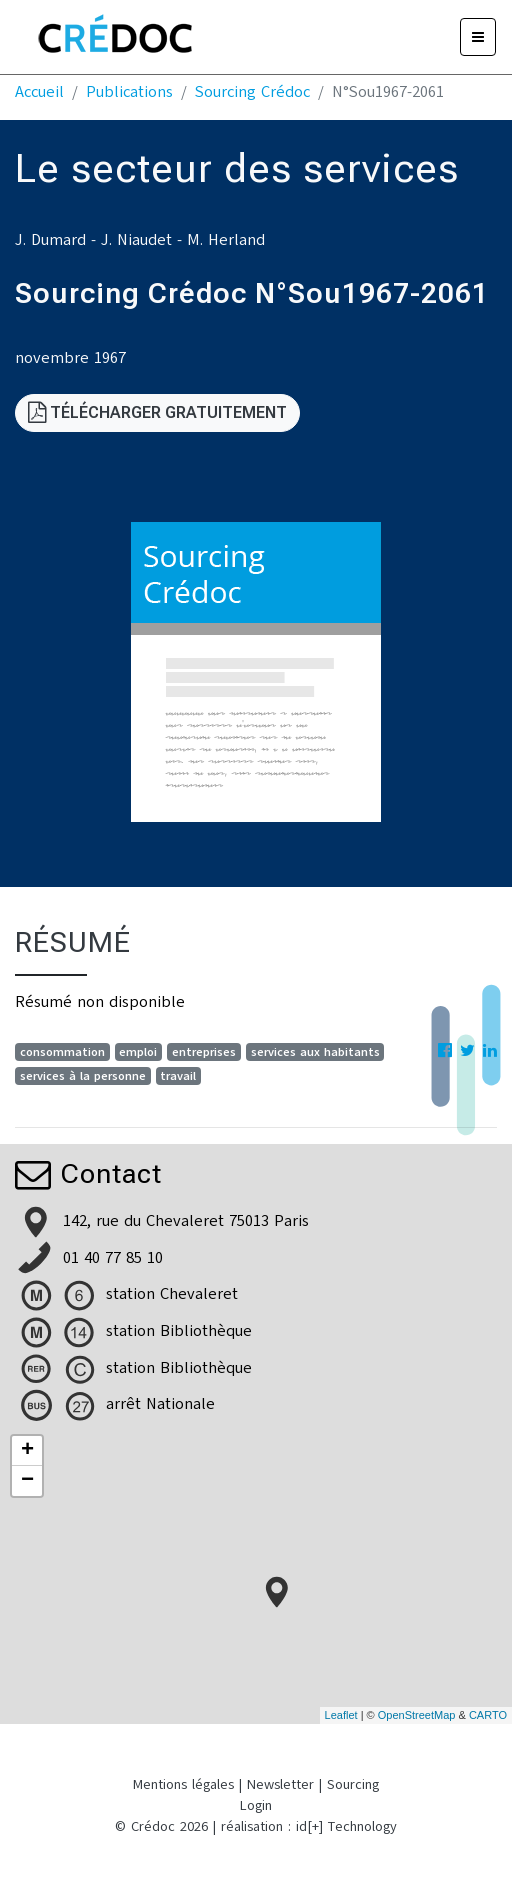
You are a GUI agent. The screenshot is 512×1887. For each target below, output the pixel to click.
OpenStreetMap (417, 1715)
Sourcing (353, 1784)
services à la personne (83, 1076)
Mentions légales (183, 1784)
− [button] (27, 1481)
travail (178, 1076)
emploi (138, 1052)
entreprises (204, 1052)
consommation (62, 1052)
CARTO (488, 1715)
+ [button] (27, 1451)
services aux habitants (315, 1052)
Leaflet (341, 1715)
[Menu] (478, 37)
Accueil (39, 92)
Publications (129, 92)
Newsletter (280, 1784)
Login (256, 1805)
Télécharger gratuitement (157, 412)
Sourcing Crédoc (252, 92)
